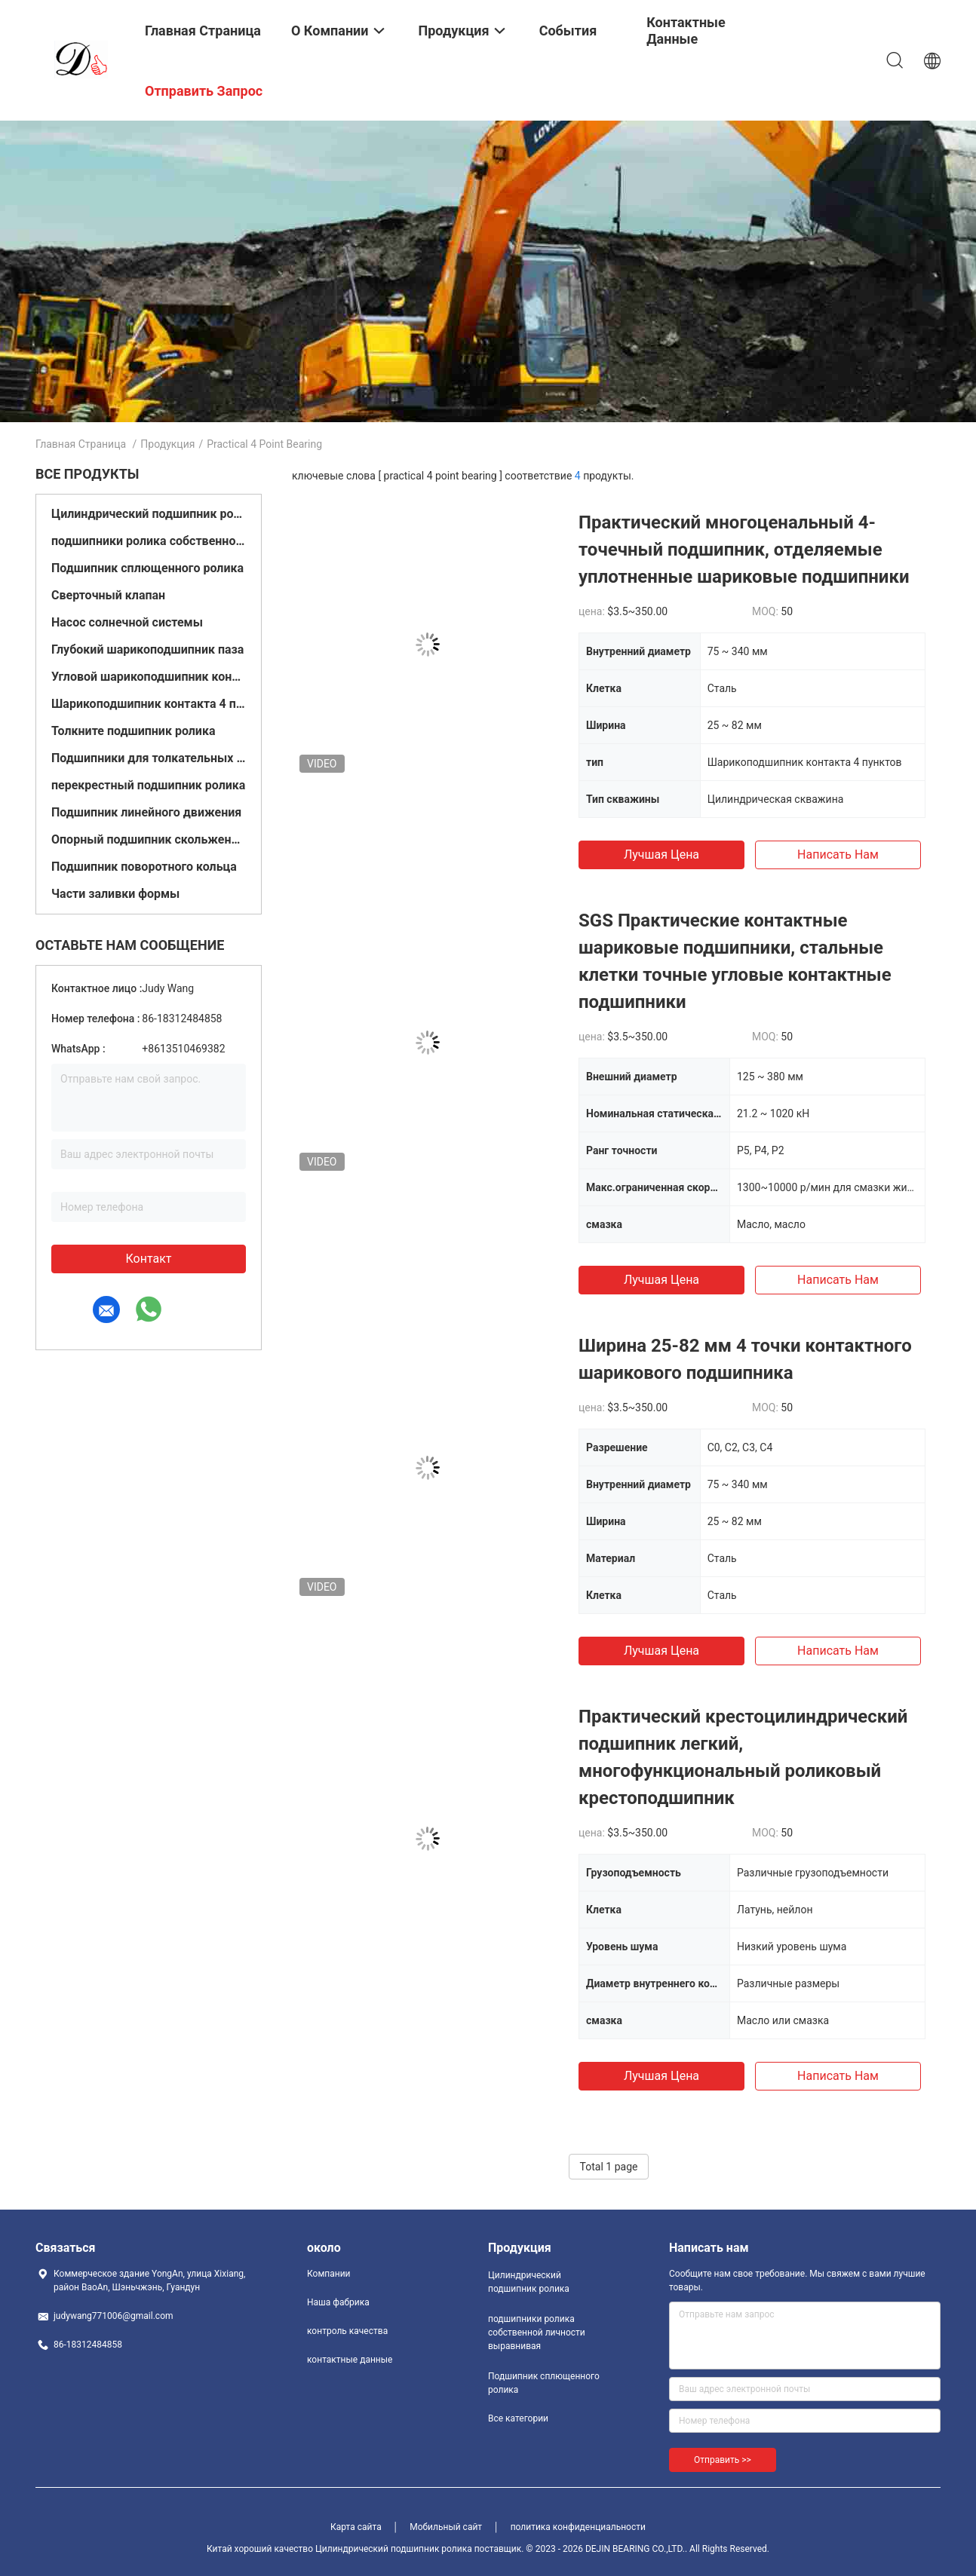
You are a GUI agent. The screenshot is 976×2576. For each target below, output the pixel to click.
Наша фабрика (338, 2302)
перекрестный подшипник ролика (148, 785)
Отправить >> (722, 2460)
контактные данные (349, 2359)
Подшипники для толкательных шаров (148, 758)
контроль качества (347, 2331)
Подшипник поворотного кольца (144, 866)
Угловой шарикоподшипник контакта (148, 676)
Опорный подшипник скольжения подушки (148, 839)
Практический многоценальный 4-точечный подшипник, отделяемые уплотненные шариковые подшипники (744, 549)
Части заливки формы (115, 894)
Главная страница (80, 444)
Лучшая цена (661, 854)
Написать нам (838, 854)
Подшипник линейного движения (146, 812)
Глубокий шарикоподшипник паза (147, 649)
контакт (148, 1258)
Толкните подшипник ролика (133, 731)
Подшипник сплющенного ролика (147, 568)
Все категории (518, 2418)
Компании (329, 2273)
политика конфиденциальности (578, 2527)
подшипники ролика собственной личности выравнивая (148, 541)
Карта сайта (356, 2527)
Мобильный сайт (446, 2527)
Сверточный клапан (108, 595)
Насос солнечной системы (127, 622)
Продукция (167, 444)
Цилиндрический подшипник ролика (148, 514)
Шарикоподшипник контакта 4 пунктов (148, 704)
